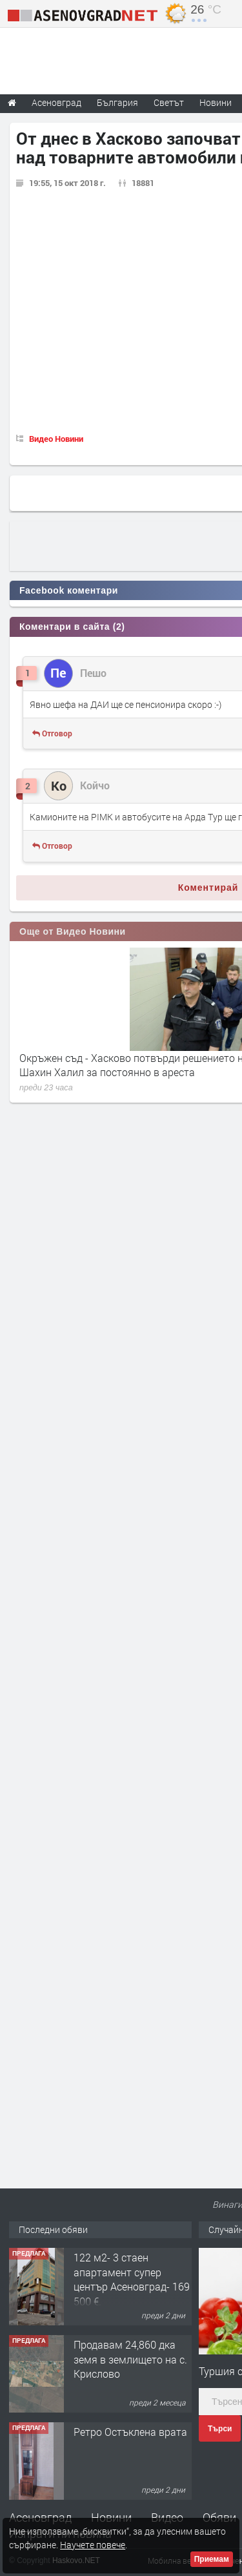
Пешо (93, 673)
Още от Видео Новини (72, 931)
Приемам (211, 2559)
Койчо (95, 785)
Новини (215, 102)
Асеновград (40, 2517)
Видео (167, 2517)
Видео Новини (56, 438)
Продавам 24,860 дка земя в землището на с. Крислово (130, 2359)
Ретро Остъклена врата (130, 2431)
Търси (220, 2428)
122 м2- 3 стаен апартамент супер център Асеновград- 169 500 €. (132, 2278)
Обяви (219, 2517)
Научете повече (92, 2545)
